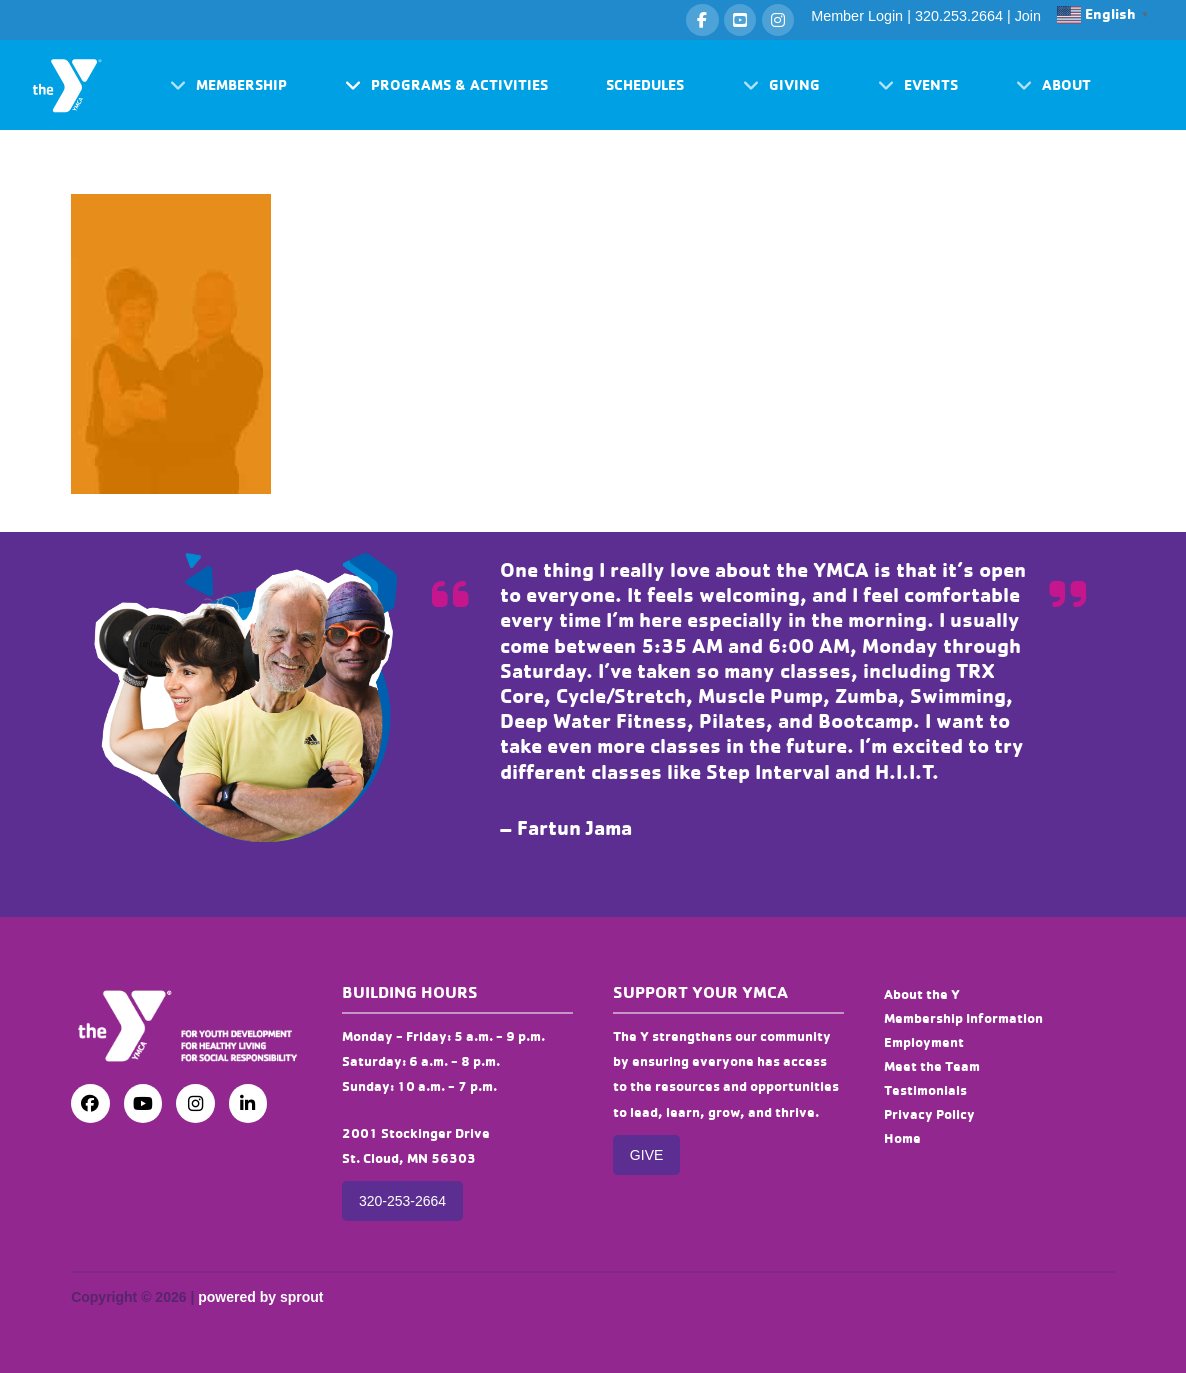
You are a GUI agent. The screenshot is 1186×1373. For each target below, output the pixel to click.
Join (1028, 16)
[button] (228, 85)
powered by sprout (260, 1297)
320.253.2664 (959, 16)
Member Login (857, 16)
